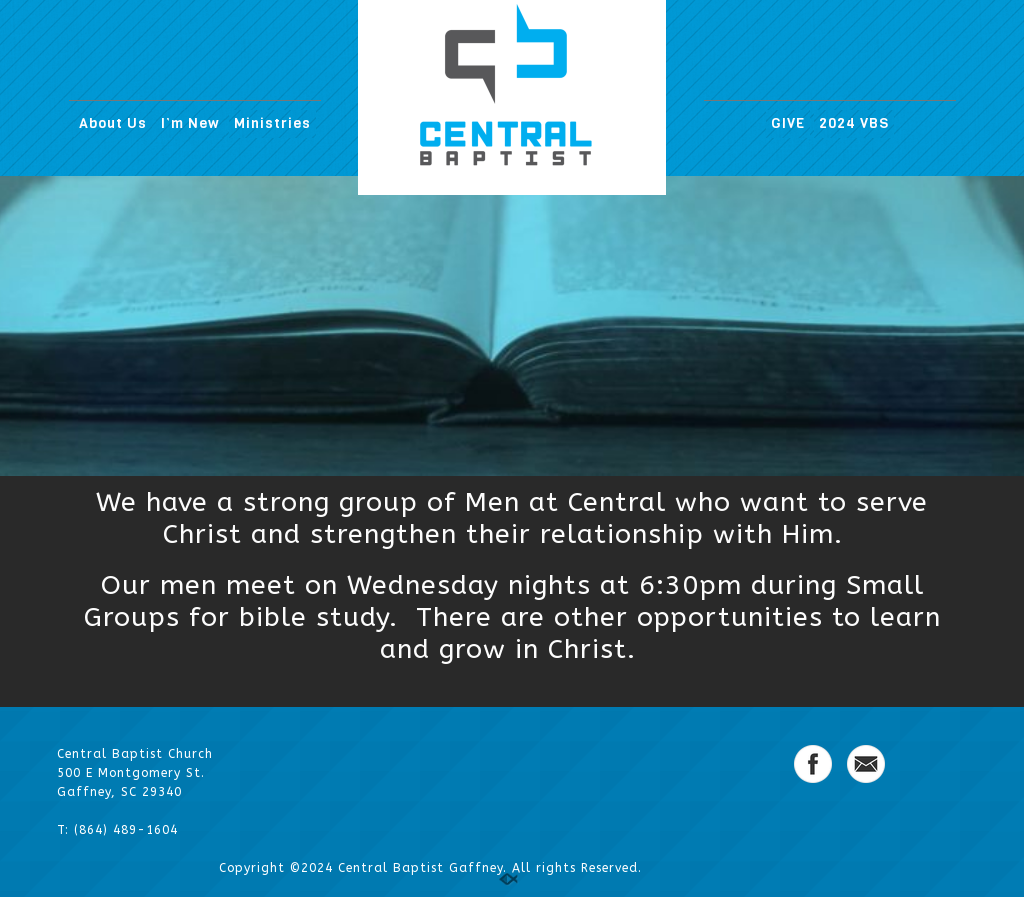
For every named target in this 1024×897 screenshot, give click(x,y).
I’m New (190, 123)
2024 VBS (854, 123)
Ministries (272, 123)
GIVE (788, 123)
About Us (113, 123)
